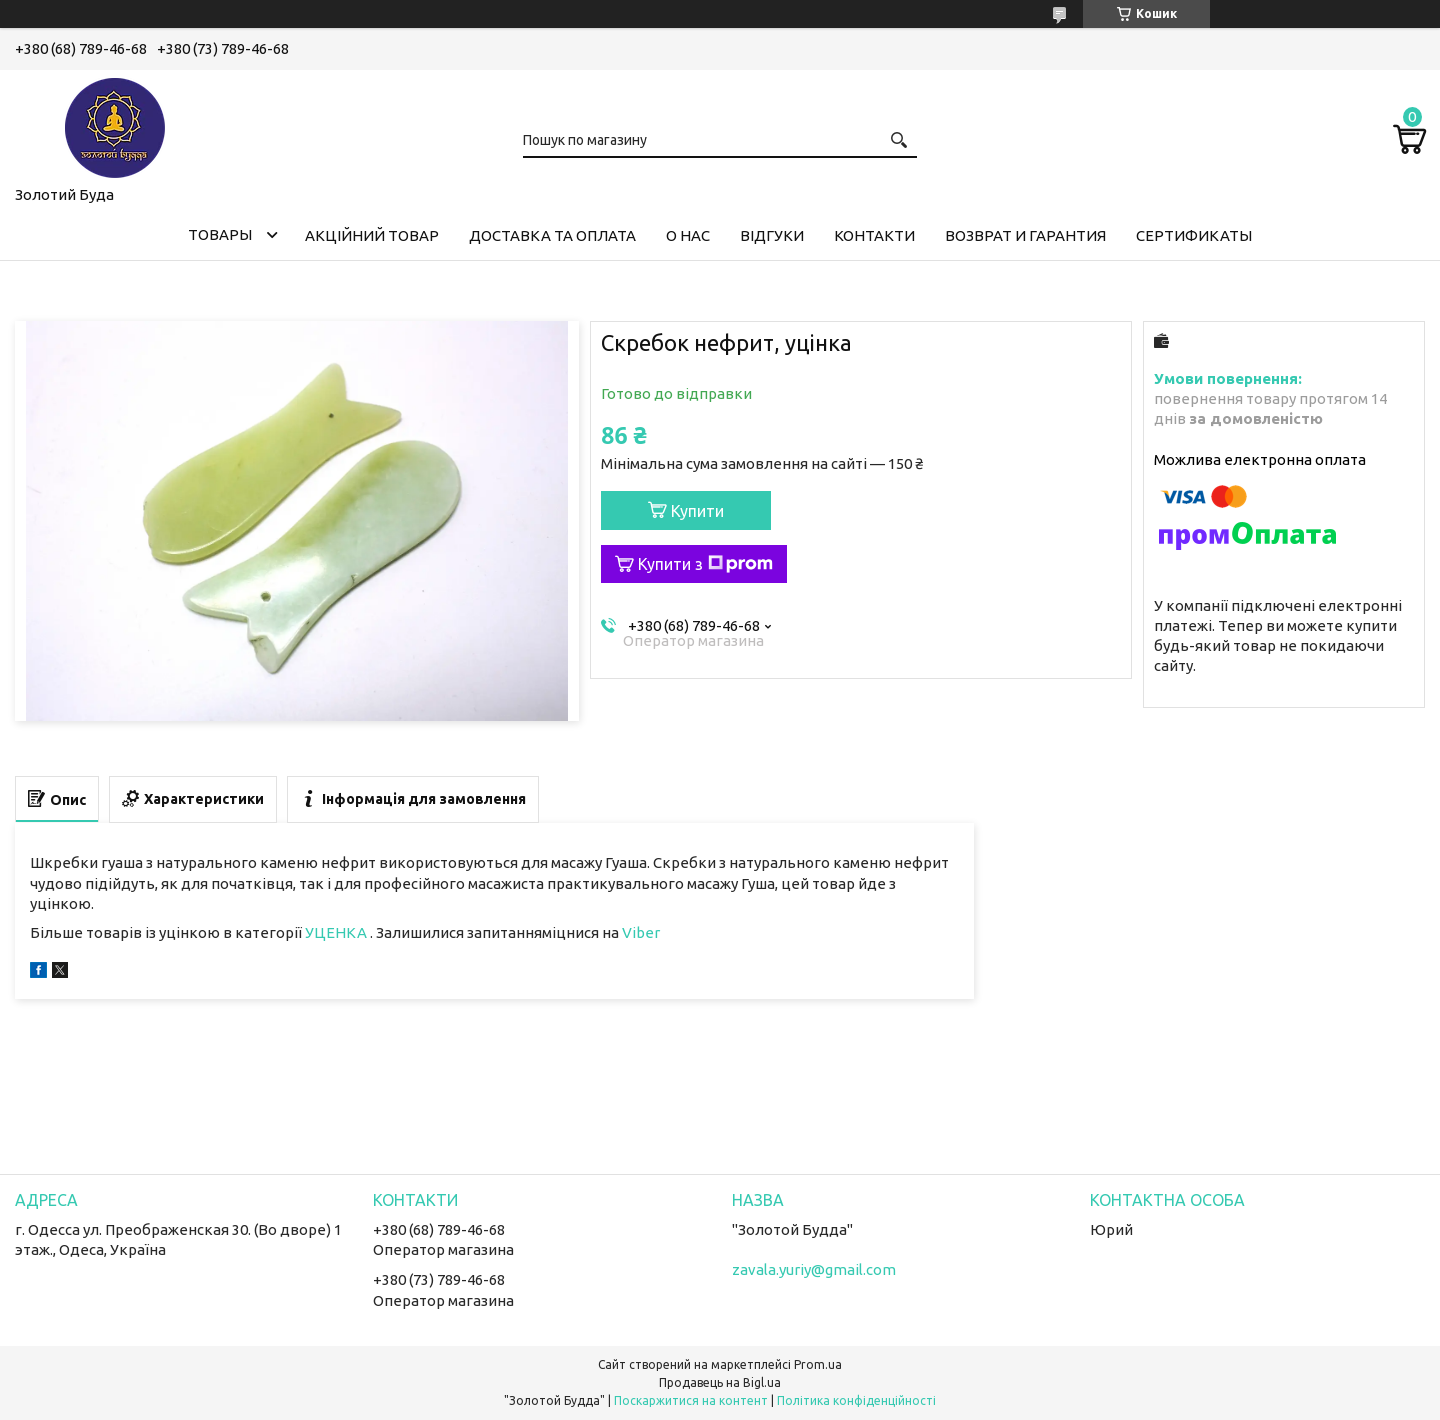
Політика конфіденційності (856, 1400)
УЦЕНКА (337, 932)
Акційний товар (372, 235)
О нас (688, 235)
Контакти (874, 235)
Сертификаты (1194, 235)
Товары (220, 234)
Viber (641, 932)
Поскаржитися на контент (691, 1400)
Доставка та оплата (552, 235)
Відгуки (772, 235)
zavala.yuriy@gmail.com (814, 1269)
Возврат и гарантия (1025, 235)
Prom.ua (818, 1364)
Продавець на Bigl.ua (720, 1382)
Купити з (705, 564)
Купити (697, 511)
